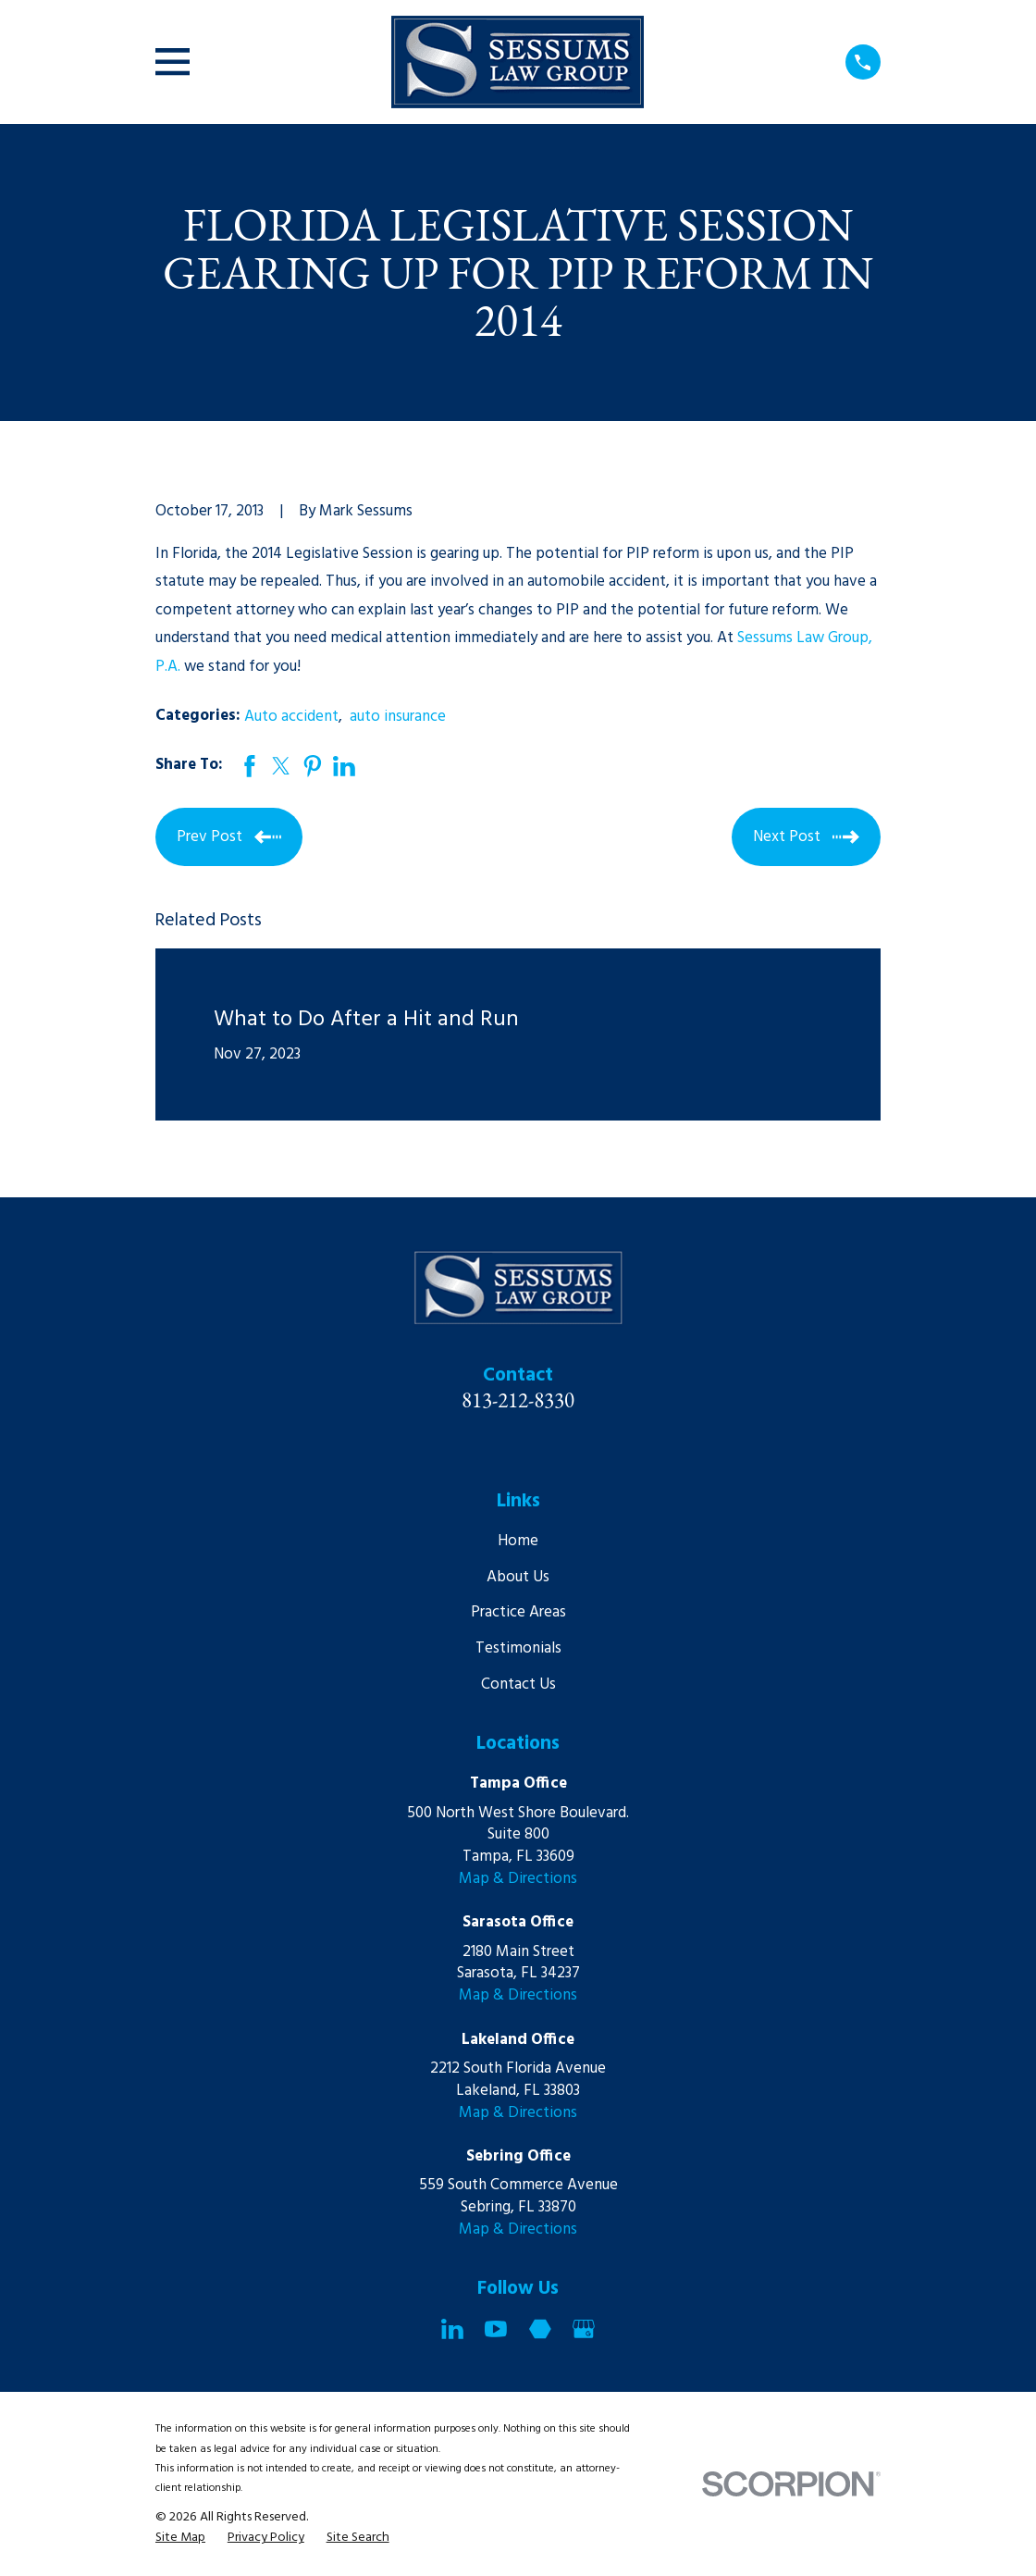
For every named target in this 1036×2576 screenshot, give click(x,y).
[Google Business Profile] (584, 2329)
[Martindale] (540, 2329)
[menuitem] (180, 2538)
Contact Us (518, 1684)
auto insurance (398, 716)
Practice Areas (518, 1612)
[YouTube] (496, 2329)
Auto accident (291, 716)
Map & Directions (518, 1878)
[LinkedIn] (452, 2329)
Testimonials (518, 1648)
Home (518, 1541)
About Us (518, 1577)
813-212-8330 (518, 1400)
